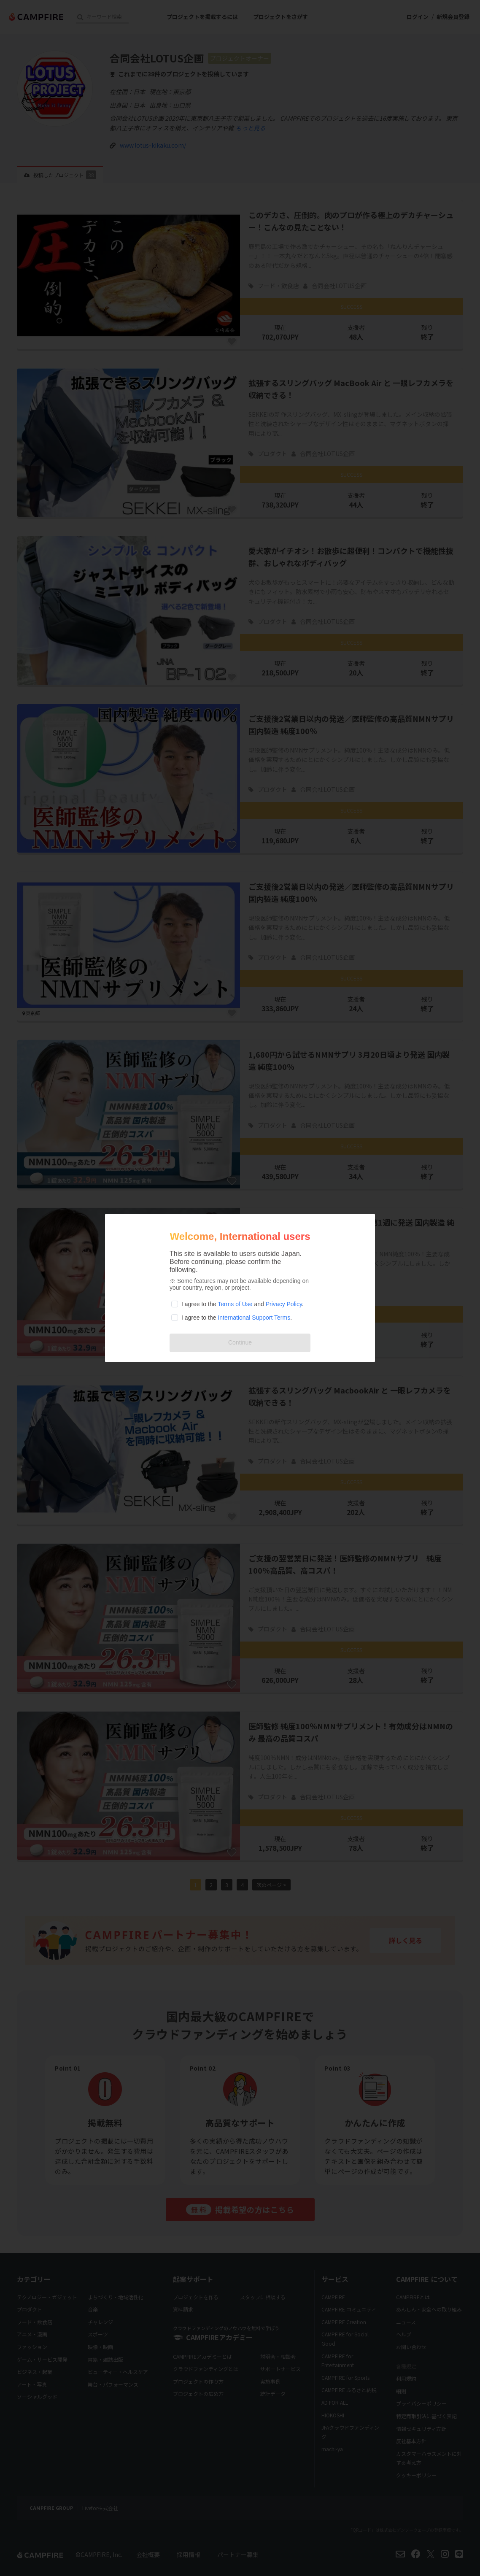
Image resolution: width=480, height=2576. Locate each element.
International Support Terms (254, 1317)
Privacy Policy (284, 1304)
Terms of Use (235, 1304)
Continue (240, 1342)
